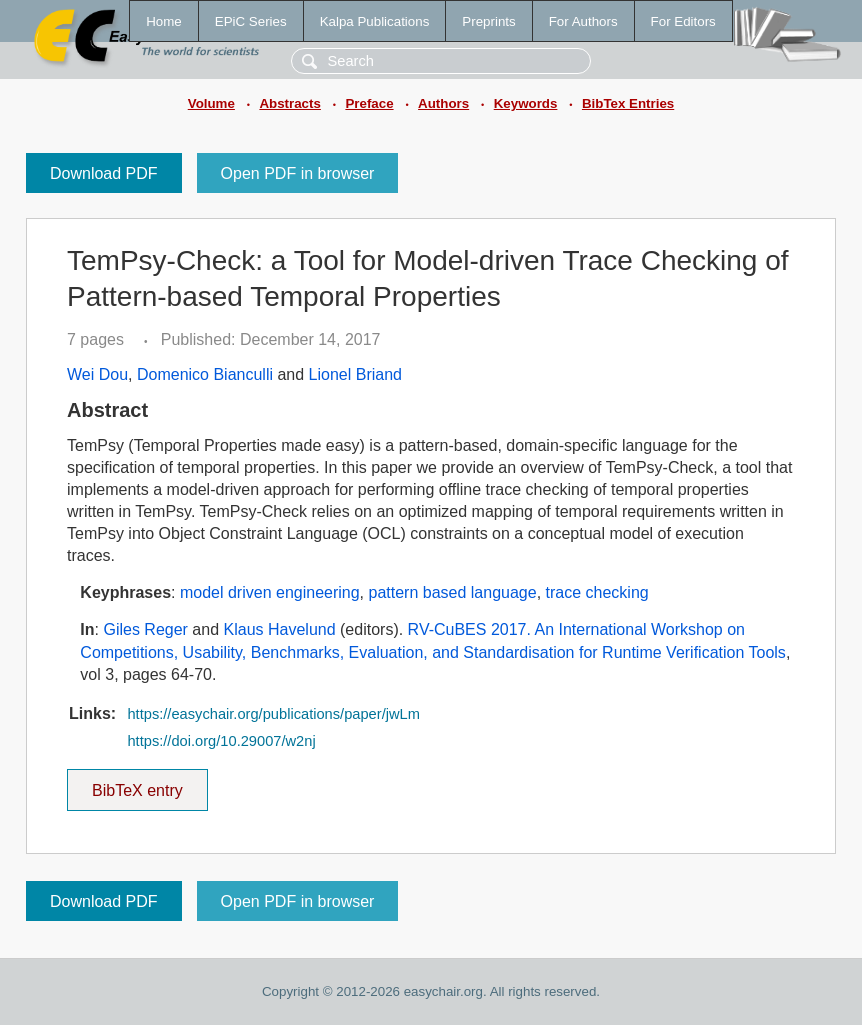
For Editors (683, 21)
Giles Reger (145, 629)
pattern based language (453, 592)
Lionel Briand (355, 374)
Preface (369, 103)
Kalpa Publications (375, 21)
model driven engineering (270, 592)
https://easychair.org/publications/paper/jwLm (273, 714)
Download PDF (104, 173)
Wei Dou (97, 374)
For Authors (583, 21)
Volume (211, 103)
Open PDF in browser (298, 173)
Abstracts (289, 103)
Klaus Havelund (280, 629)
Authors (443, 103)
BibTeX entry (137, 784)
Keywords (526, 103)
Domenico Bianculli (205, 374)
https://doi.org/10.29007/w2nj (221, 741)
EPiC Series (251, 21)
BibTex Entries (628, 103)
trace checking (597, 592)
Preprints (488, 21)
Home (164, 21)
